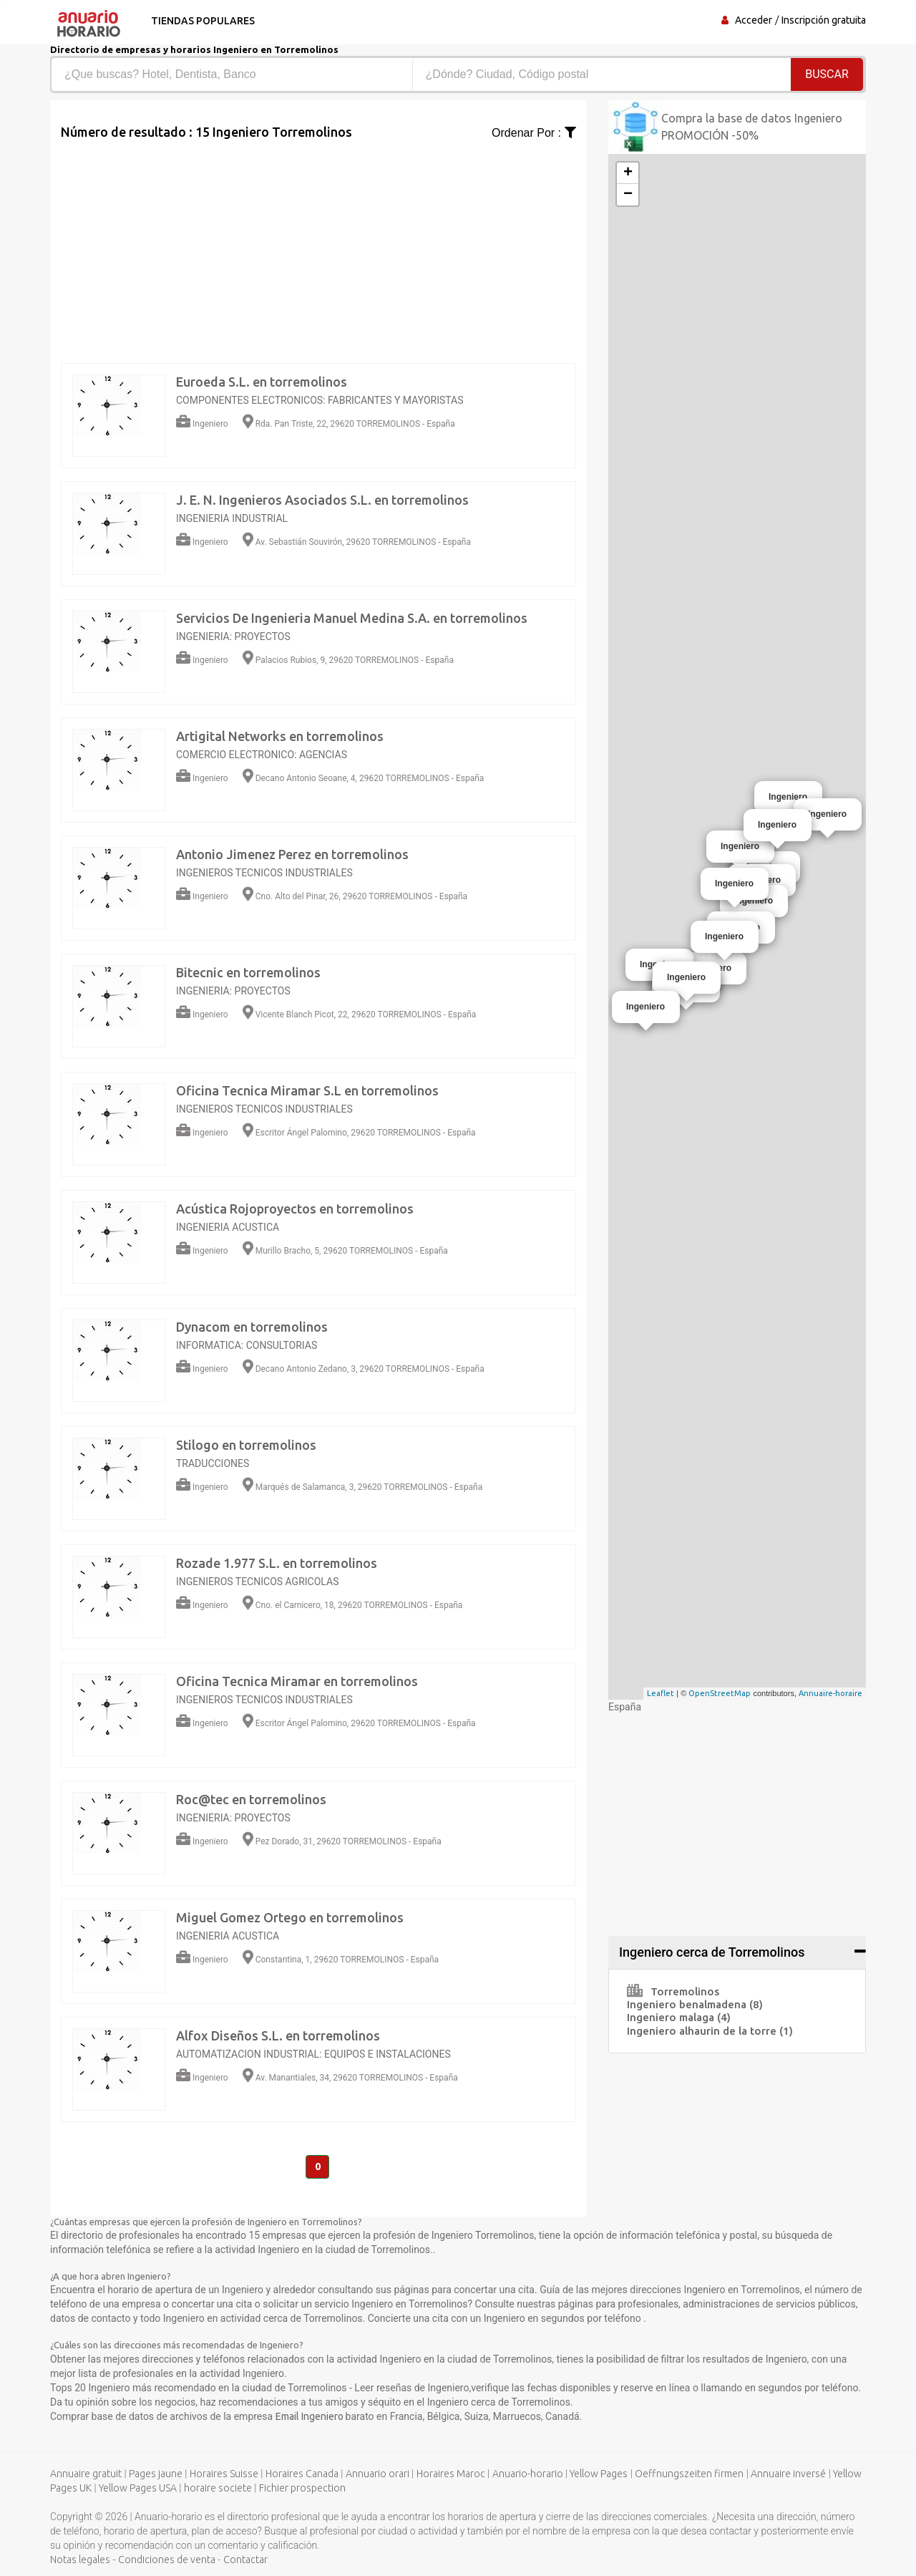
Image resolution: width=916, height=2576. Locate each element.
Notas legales (80, 2560)
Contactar (245, 2560)
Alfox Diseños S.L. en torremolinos (278, 2035)
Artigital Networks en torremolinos (280, 736)
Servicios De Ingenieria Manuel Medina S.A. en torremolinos (351, 618)
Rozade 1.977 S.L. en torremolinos (276, 1563)
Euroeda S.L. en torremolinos (261, 381)
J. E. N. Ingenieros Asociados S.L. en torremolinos (322, 500)
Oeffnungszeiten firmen (689, 2474)
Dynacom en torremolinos (252, 1327)
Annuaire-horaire (830, 1693)
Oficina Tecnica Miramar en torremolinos (297, 1681)
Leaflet (660, 1693)
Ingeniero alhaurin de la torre (710, 2031)
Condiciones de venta (166, 2560)
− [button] (628, 194)
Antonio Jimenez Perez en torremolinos (292, 854)
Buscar (827, 74)
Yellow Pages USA (138, 2488)
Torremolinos (673, 1991)
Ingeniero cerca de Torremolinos (711, 1952)
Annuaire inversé (788, 2474)
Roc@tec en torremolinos (251, 1799)
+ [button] (628, 173)
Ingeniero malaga (679, 2017)
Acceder (753, 20)
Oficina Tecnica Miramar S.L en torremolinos (307, 1090)
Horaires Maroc (450, 2474)
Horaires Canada (301, 2474)
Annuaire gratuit (86, 2474)
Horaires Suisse (224, 2474)
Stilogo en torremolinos (246, 1445)
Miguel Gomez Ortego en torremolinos (290, 1917)
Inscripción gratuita (823, 20)
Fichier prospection (302, 2488)
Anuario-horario (527, 2474)
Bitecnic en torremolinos (248, 972)
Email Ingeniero (311, 2417)
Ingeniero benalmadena (695, 2004)
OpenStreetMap (719, 1693)
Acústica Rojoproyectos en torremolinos (295, 1208)
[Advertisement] (318, 242)
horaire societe (218, 2488)
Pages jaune (155, 2474)
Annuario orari (377, 2474)
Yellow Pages (599, 2474)
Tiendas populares (201, 20)
